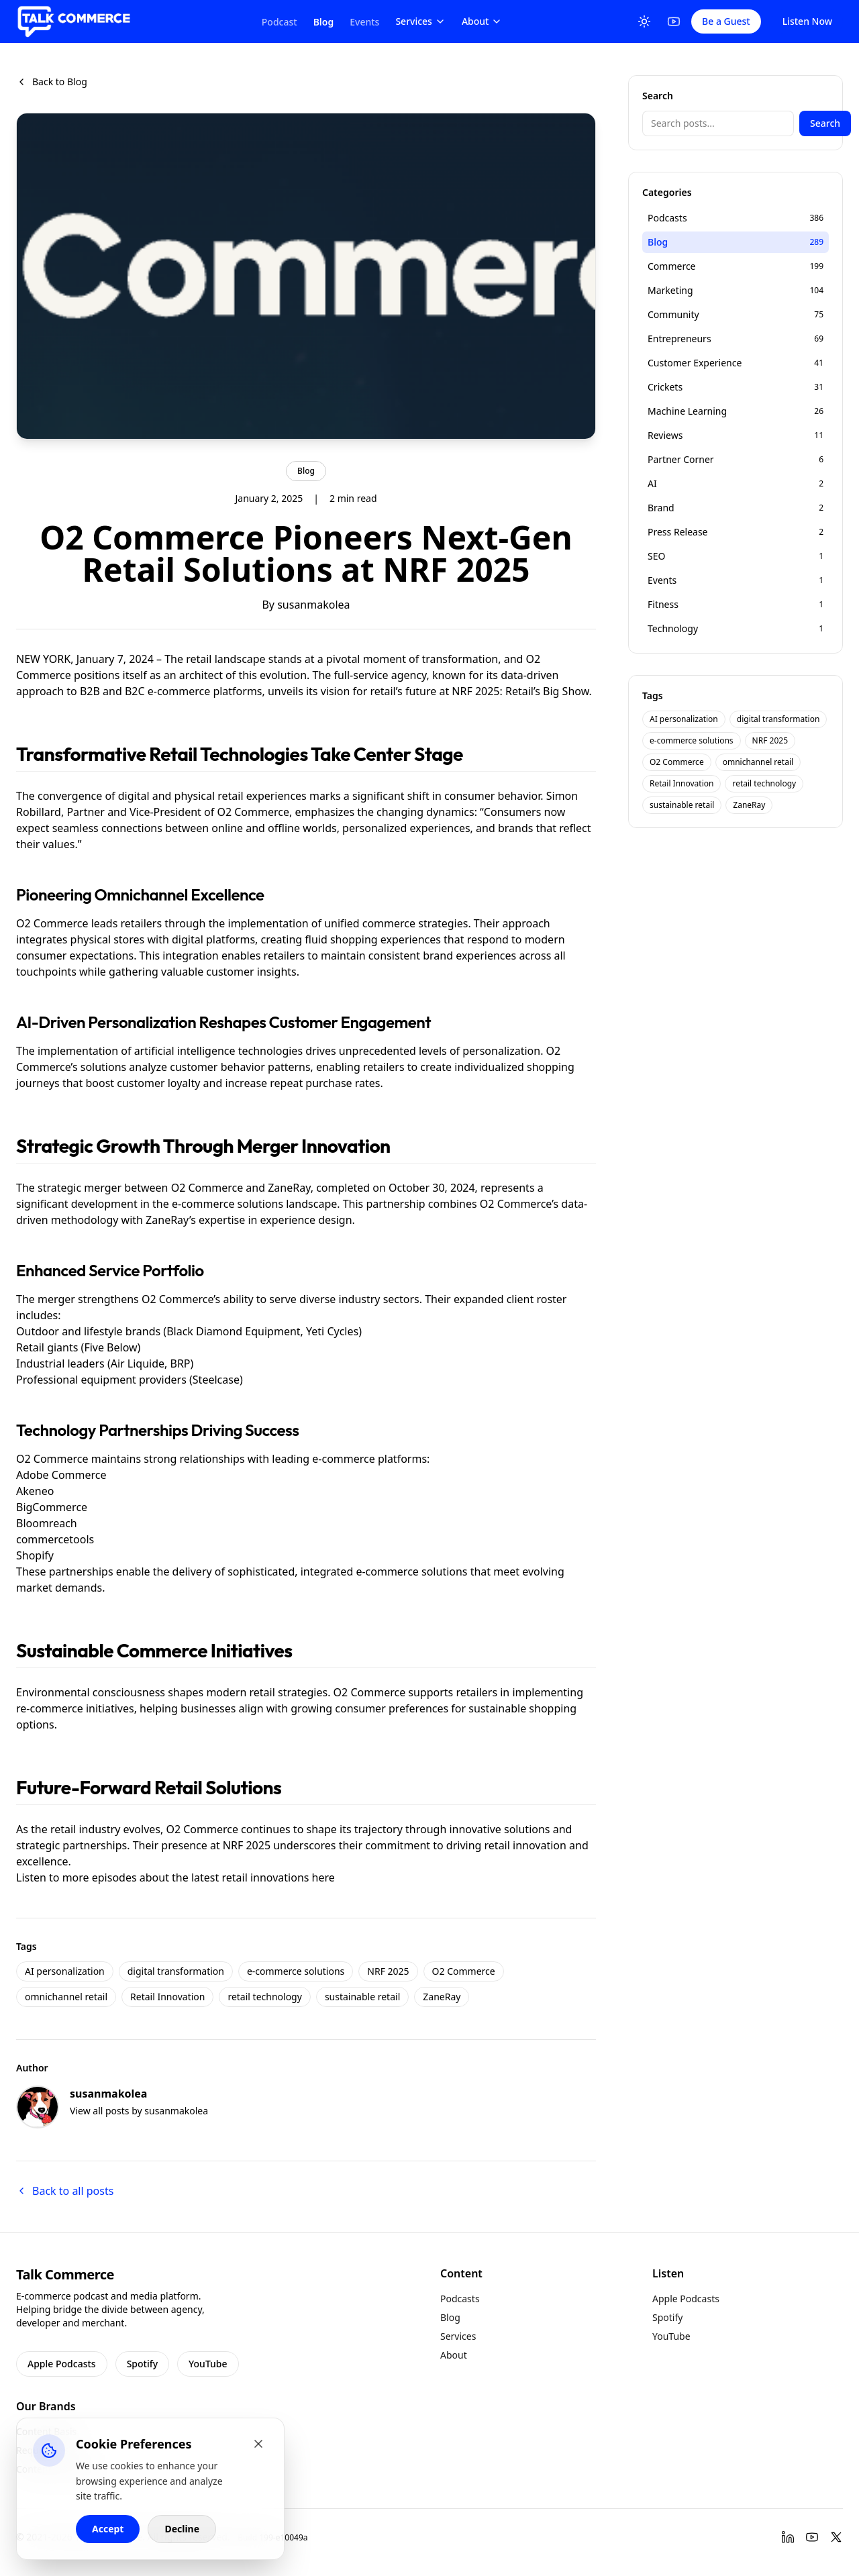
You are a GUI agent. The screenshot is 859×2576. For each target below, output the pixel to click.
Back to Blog (51, 81)
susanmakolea (313, 604)
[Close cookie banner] (258, 2444)
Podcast (279, 21)
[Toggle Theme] (644, 21)
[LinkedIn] (788, 2537)
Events (364, 21)
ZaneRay (441, 1996)
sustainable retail (362, 1996)
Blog (323, 21)
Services (420, 21)
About (482, 21)
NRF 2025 (388, 1971)
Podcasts (460, 2298)
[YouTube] (673, 21)
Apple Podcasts (62, 2363)
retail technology (264, 1996)
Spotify (142, 2363)
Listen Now (807, 21)
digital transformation (176, 1971)
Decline (181, 2529)
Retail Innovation (167, 1996)
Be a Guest (726, 21)
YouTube (208, 2363)
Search (825, 123)
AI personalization (65, 1971)
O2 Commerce (463, 1971)
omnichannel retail (66, 1996)
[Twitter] (836, 2537)
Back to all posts (64, 2190)
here (323, 1877)
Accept (107, 2529)
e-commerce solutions (295, 1971)
